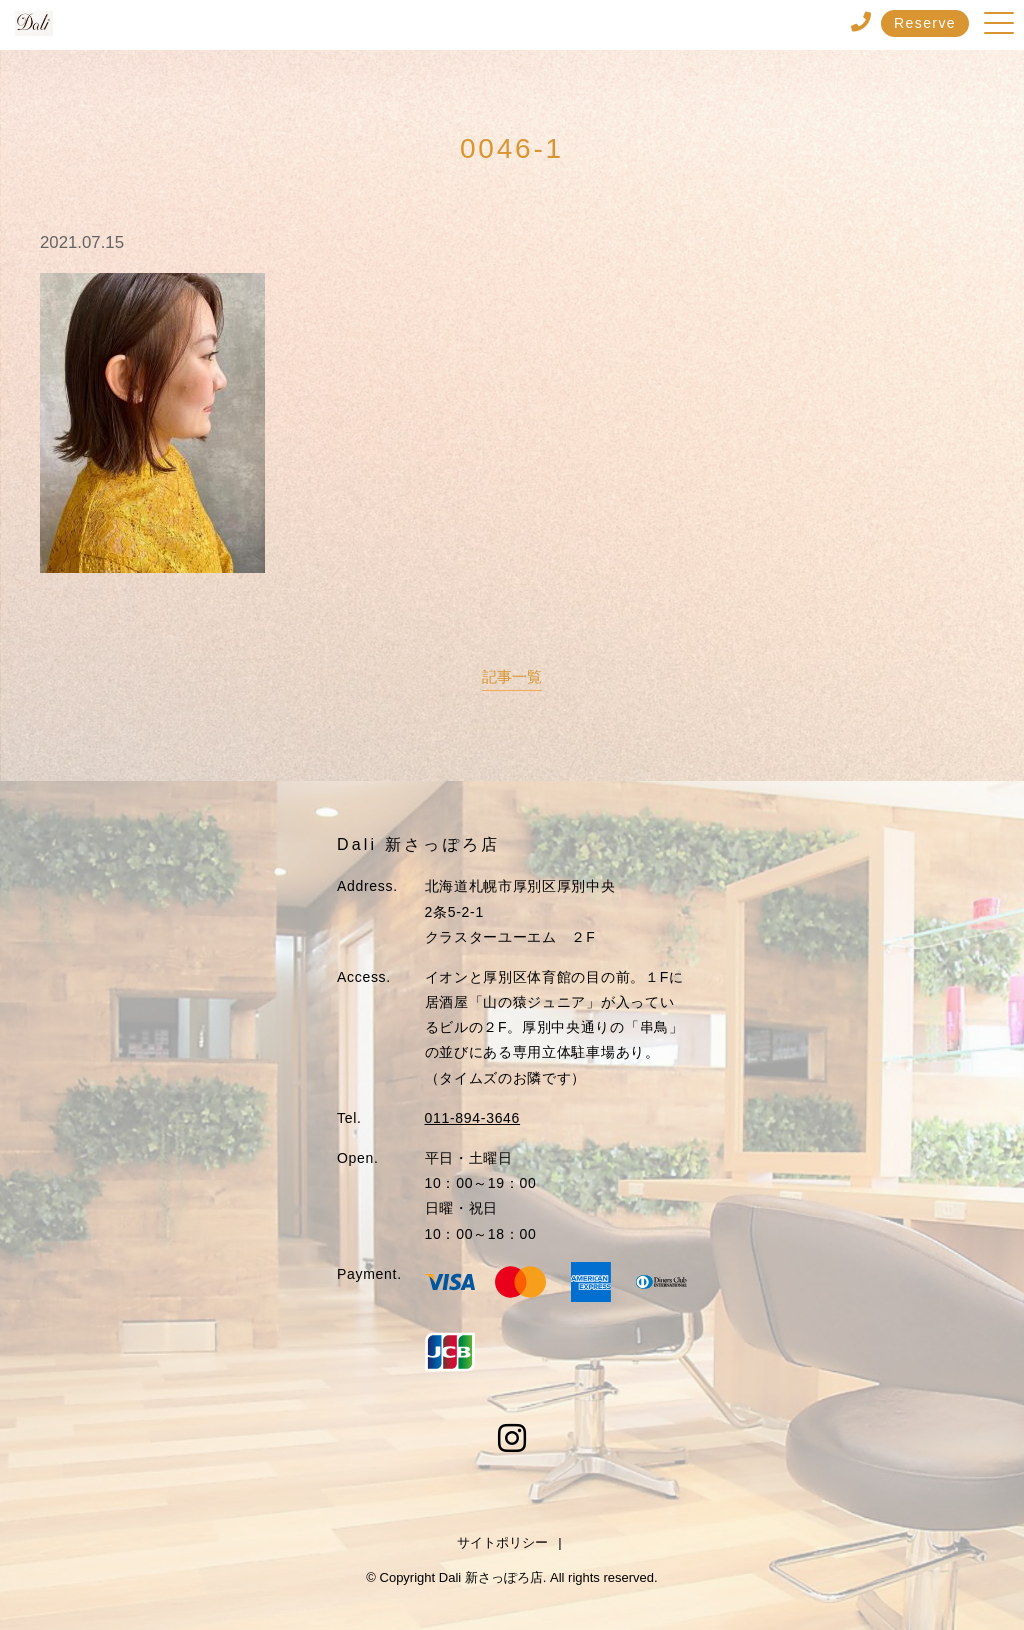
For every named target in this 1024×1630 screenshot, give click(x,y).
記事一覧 (512, 676)
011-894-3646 (473, 1118)
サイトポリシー (502, 1542)
